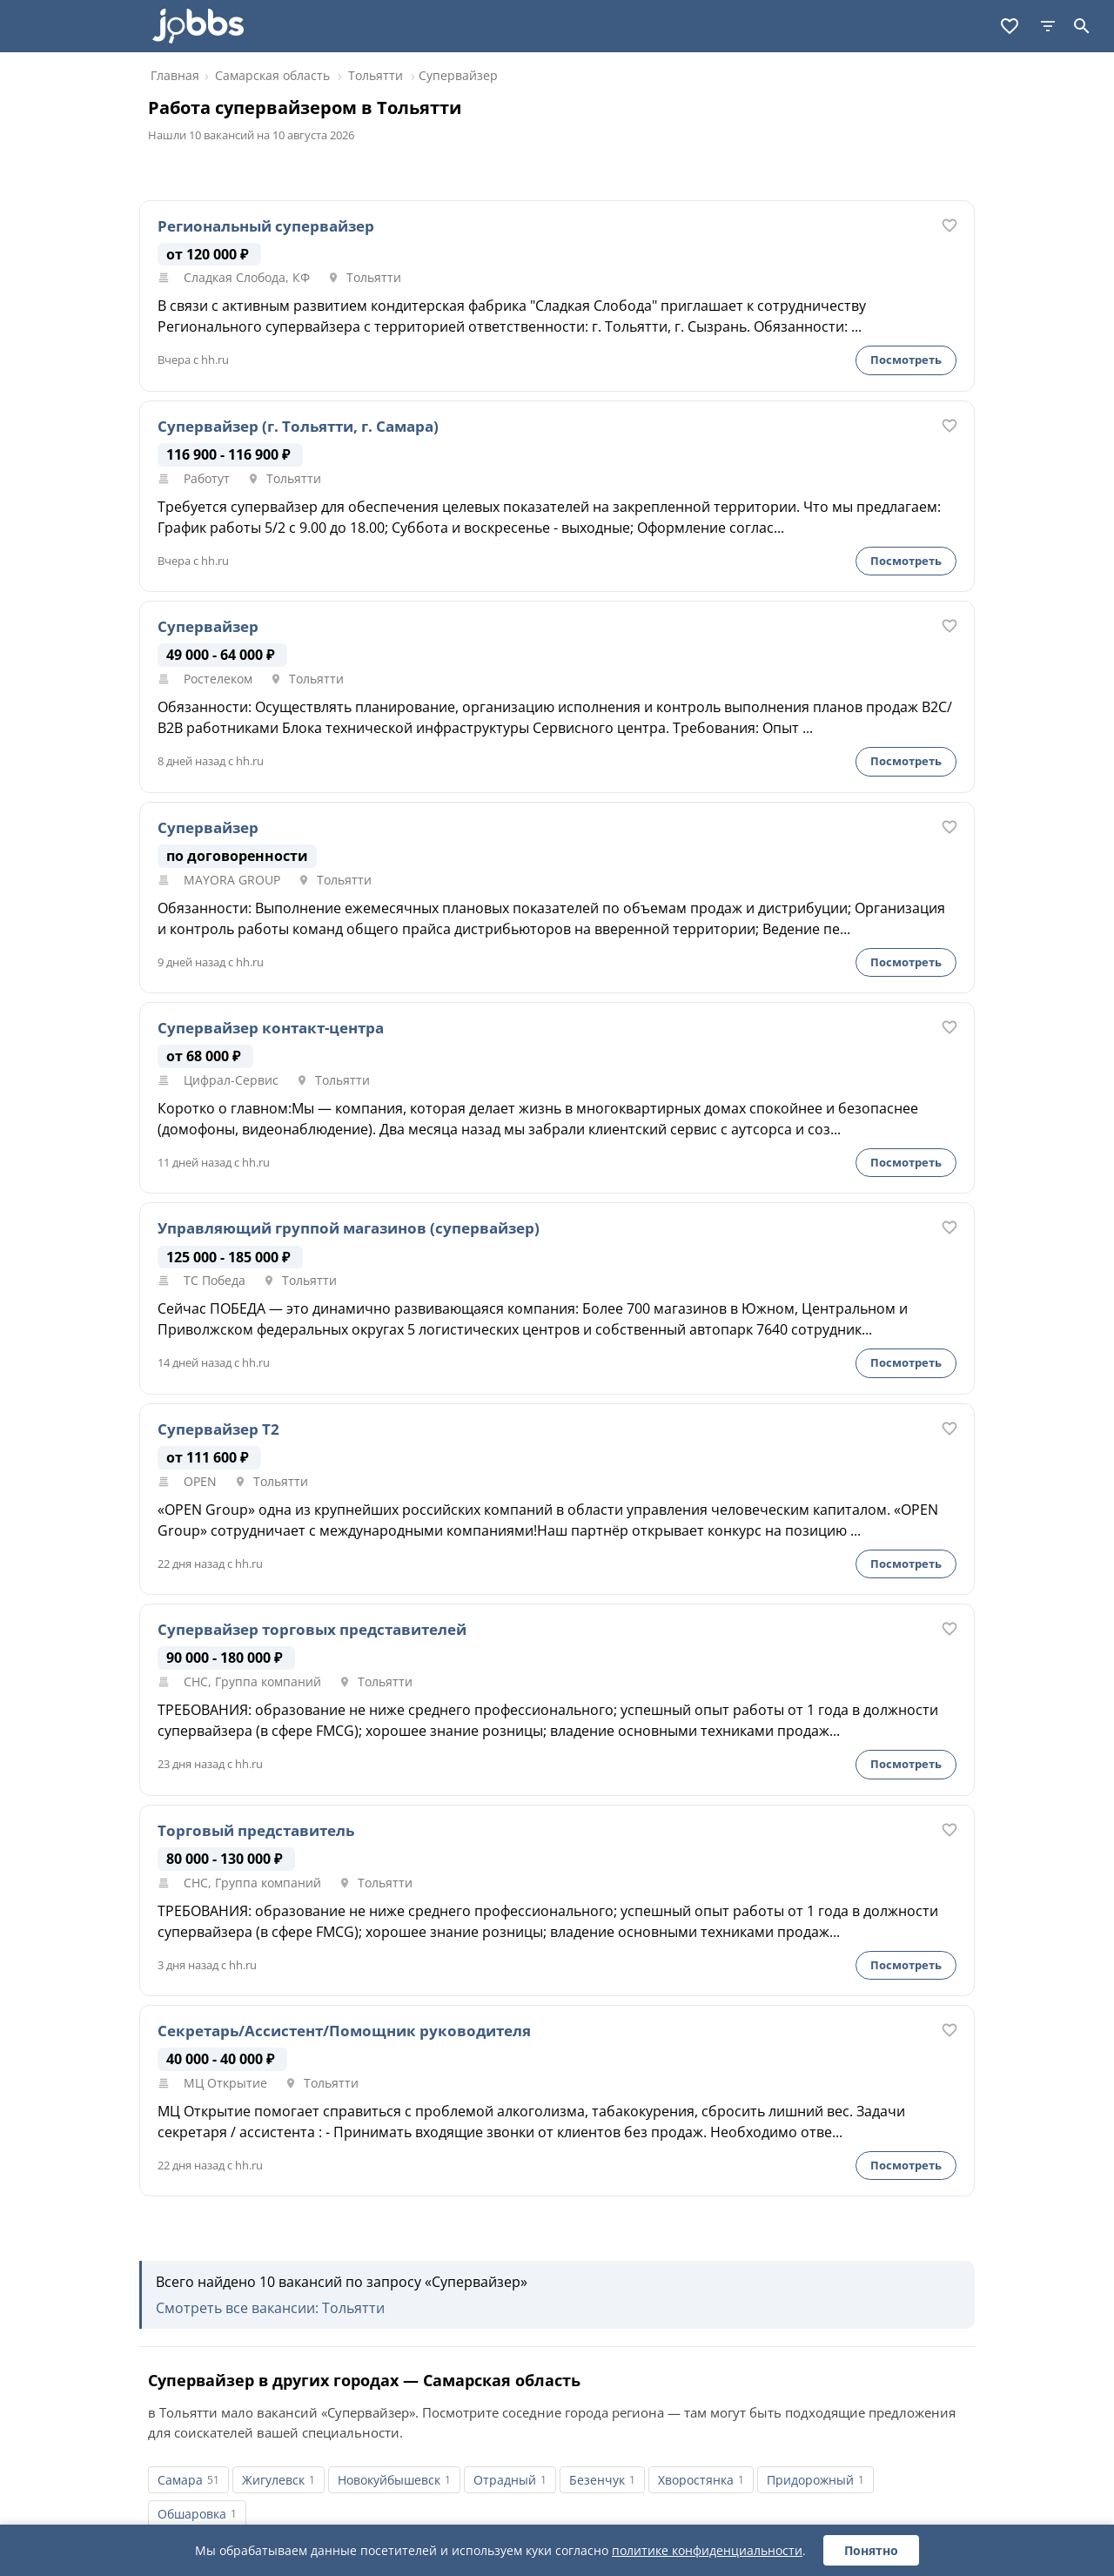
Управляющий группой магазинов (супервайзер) (349, 1228)
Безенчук (597, 2480)
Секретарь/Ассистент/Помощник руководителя (344, 2031)
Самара (180, 2480)
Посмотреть (906, 359)
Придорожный (810, 2480)
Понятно (871, 2550)
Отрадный (504, 2480)
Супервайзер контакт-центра (271, 1028)
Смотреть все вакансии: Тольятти (270, 2307)
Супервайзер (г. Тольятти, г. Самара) (298, 426)
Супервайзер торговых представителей (312, 1629)
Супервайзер (208, 626)
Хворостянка (696, 2480)
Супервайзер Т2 (218, 1429)
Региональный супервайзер (266, 226)
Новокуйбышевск (389, 2480)
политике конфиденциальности (707, 2550)
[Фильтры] (1048, 26)
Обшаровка (192, 2513)
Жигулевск (273, 2480)
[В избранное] (949, 225)
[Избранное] (1009, 26)
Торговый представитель (256, 1830)
